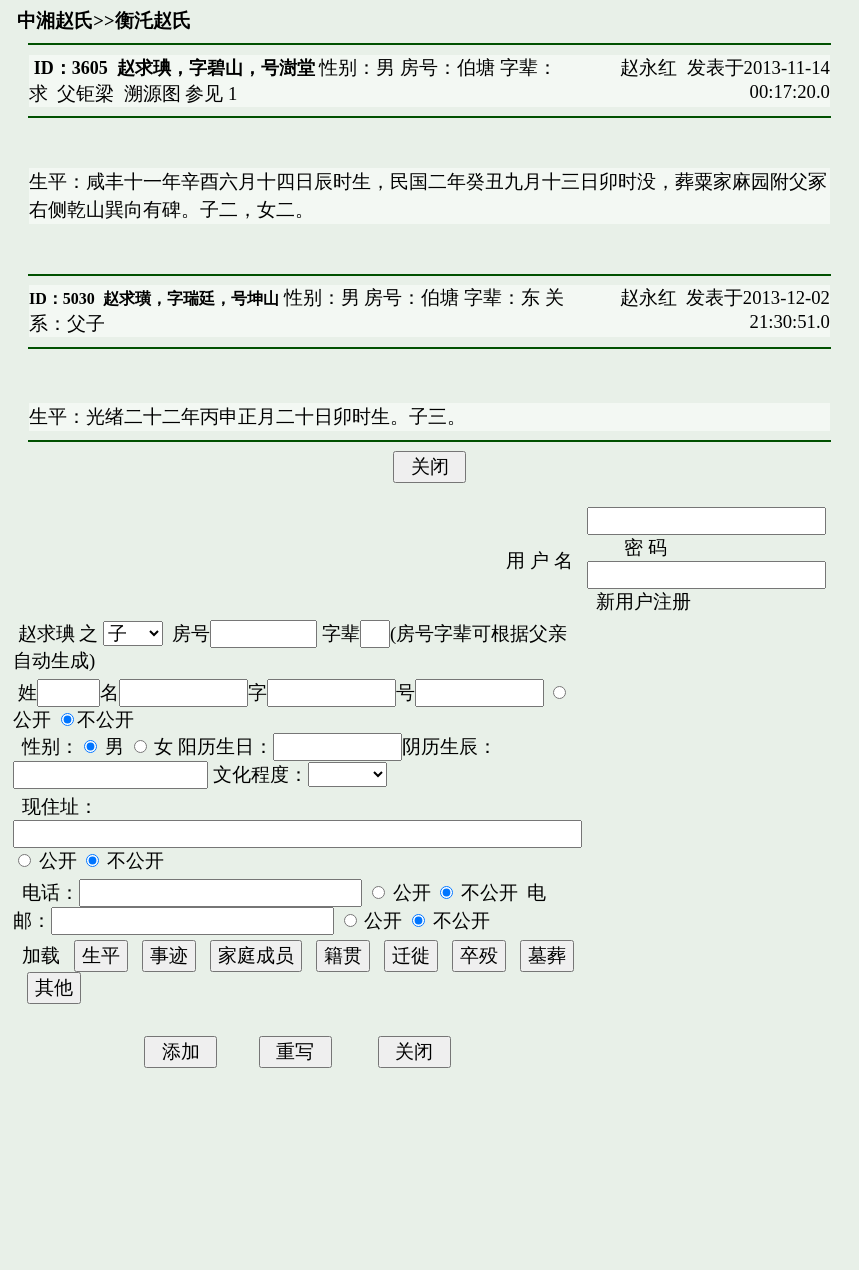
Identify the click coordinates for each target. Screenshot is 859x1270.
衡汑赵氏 (153, 20)
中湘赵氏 (55, 20)
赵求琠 (46, 633)
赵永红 (648, 67)
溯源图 (152, 93)
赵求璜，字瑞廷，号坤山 (191, 298)
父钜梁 (85, 93)
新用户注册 (643, 601)
